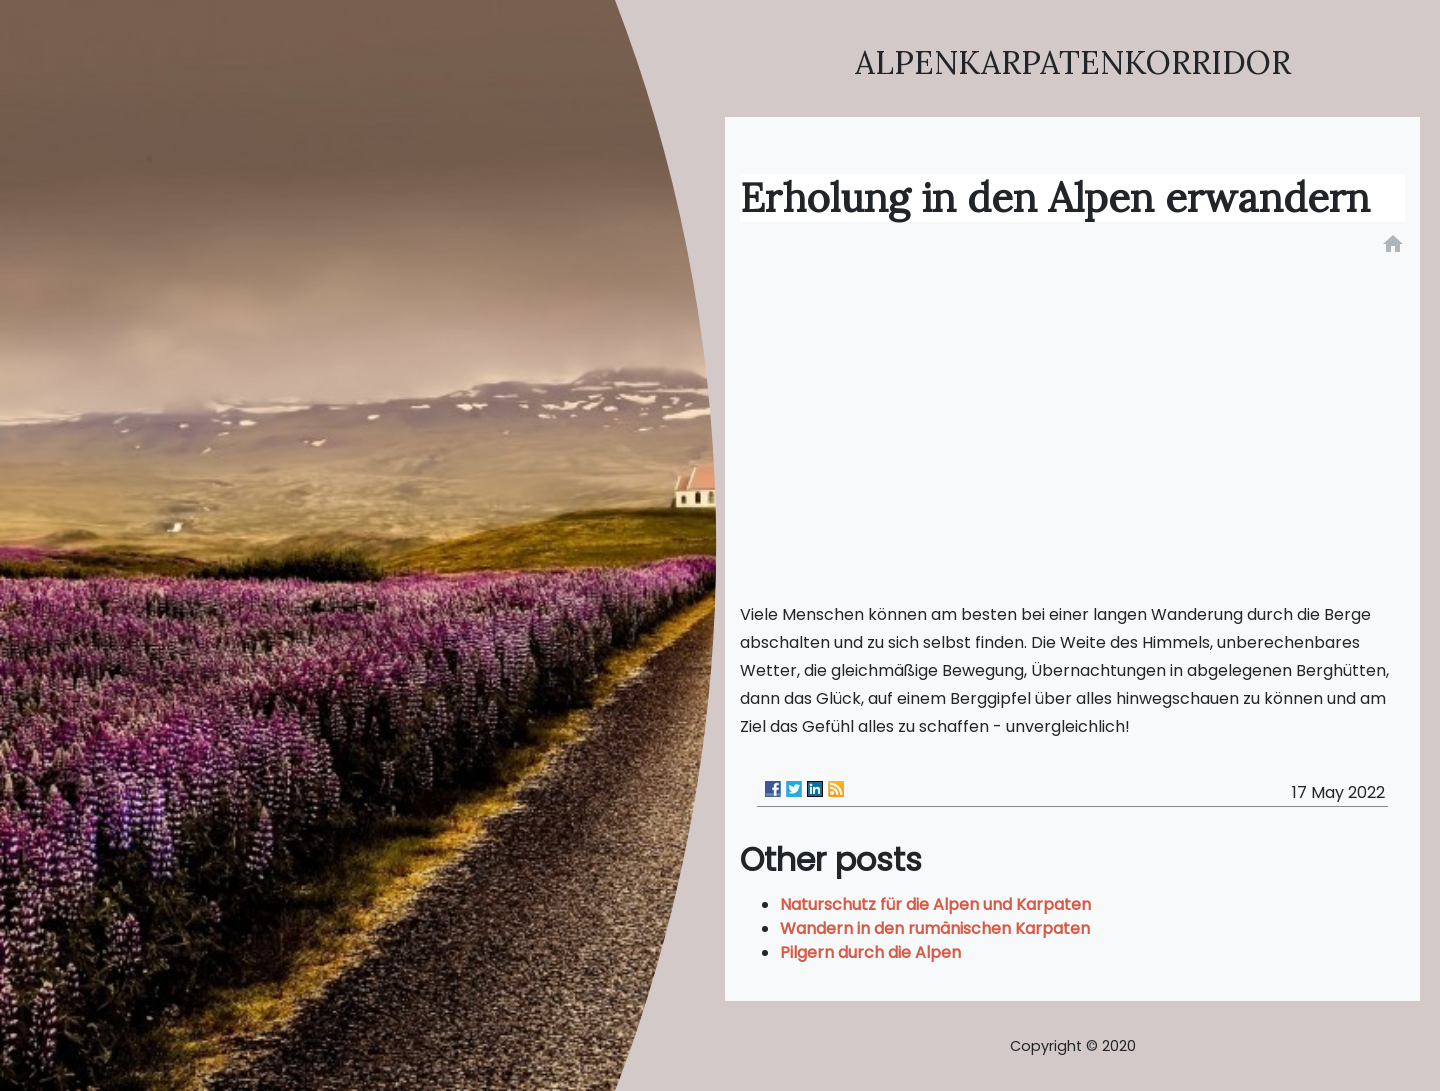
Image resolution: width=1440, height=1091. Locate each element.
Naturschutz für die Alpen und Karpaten (935, 904)
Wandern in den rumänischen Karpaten (935, 928)
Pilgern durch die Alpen (870, 952)
